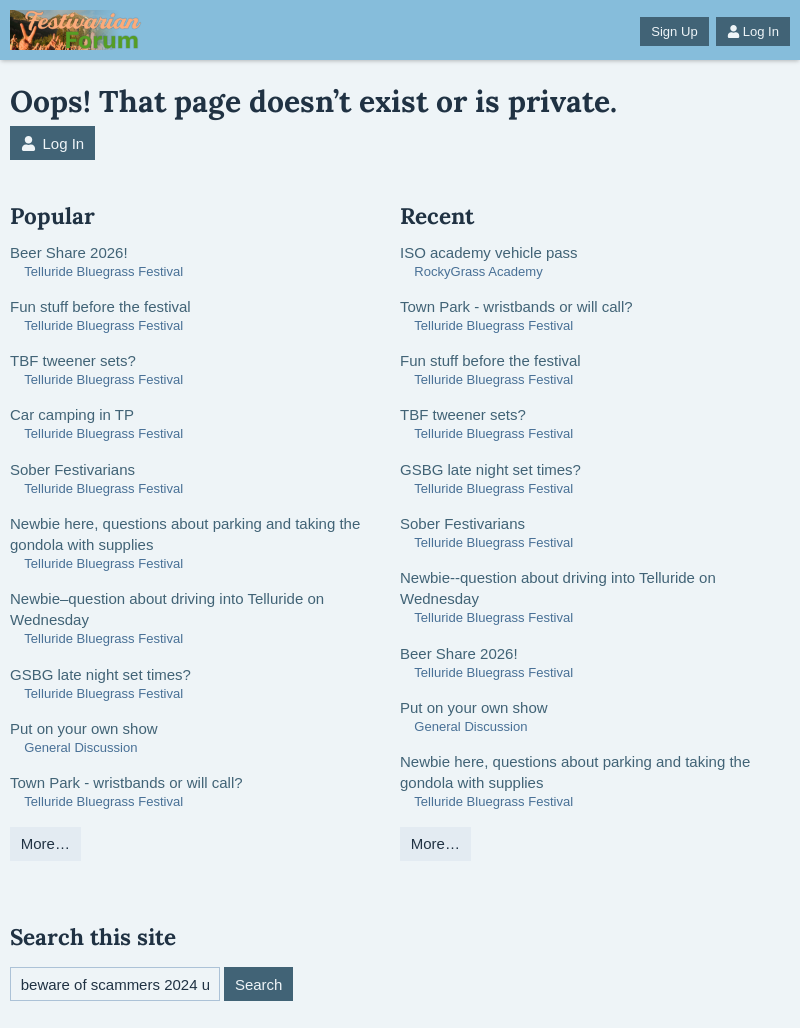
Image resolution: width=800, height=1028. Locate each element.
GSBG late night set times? (100, 674)
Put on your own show (84, 728)
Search (259, 984)
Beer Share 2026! (69, 252)
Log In (753, 31)
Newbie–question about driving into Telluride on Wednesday (167, 609)
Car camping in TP (72, 414)
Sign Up (674, 31)
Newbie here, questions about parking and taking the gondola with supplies (185, 534)
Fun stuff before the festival (100, 306)
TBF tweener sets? (73, 360)
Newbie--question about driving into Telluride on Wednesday (558, 588)
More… (45, 843)
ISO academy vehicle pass (489, 252)
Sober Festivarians (72, 469)
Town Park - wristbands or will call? (126, 782)
